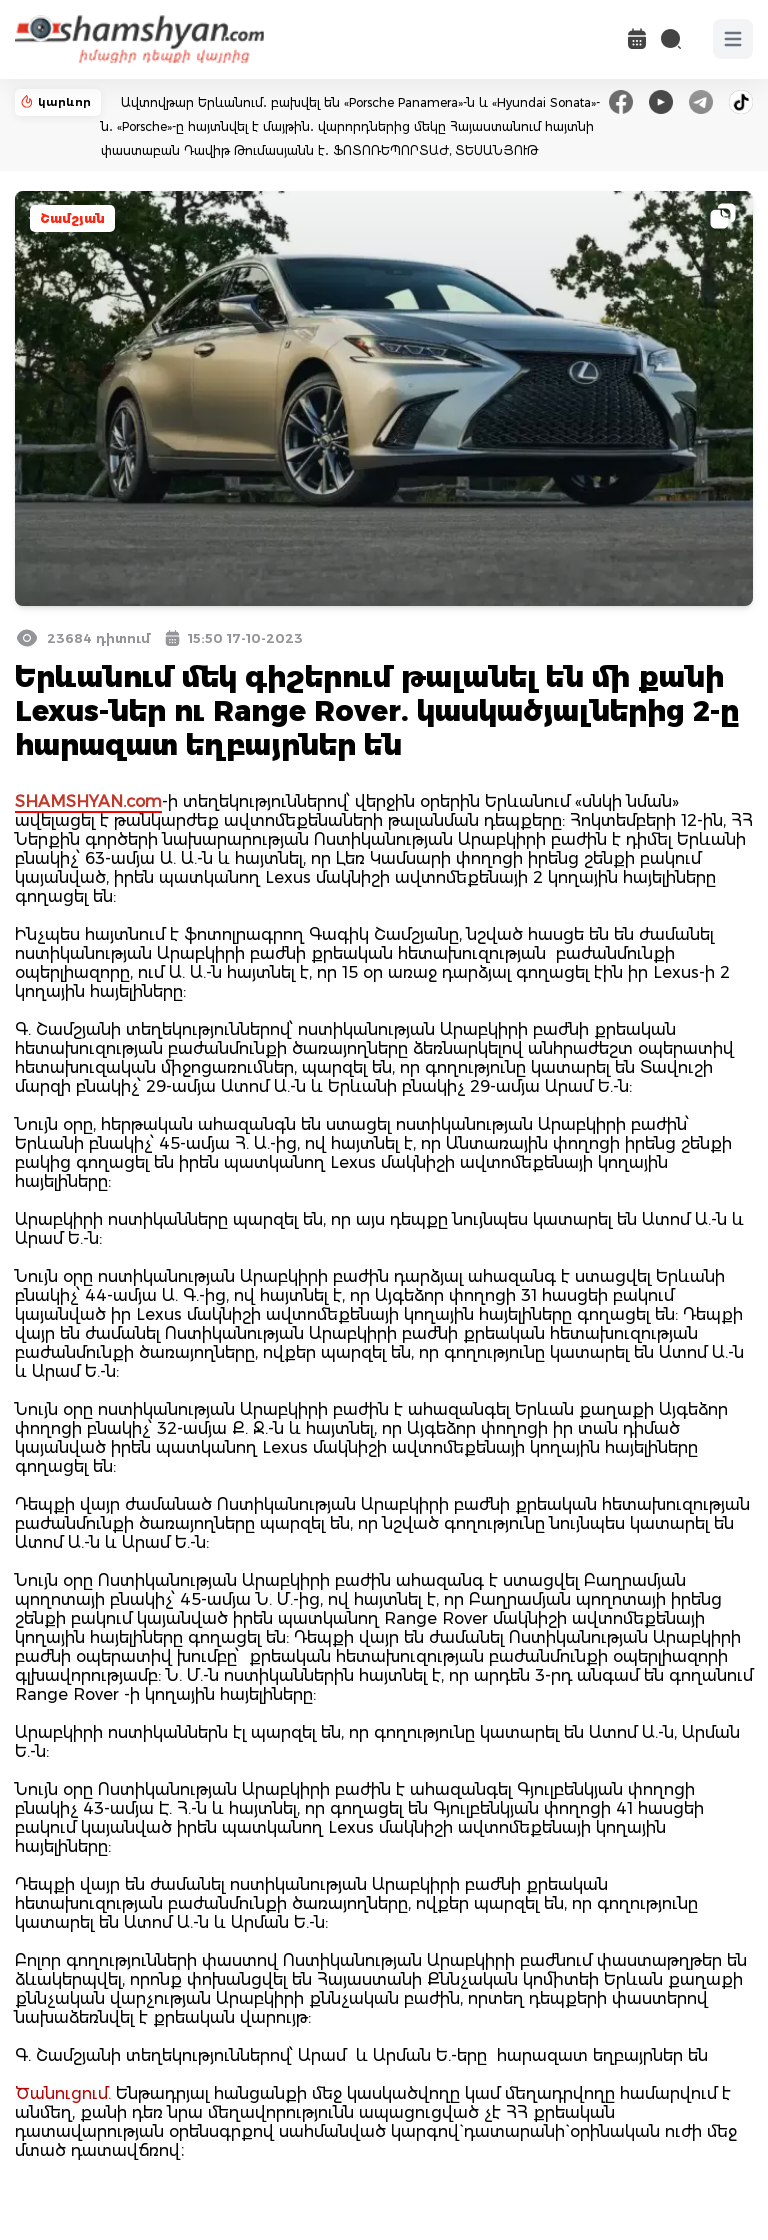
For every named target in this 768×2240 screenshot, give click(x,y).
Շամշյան (72, 218)
